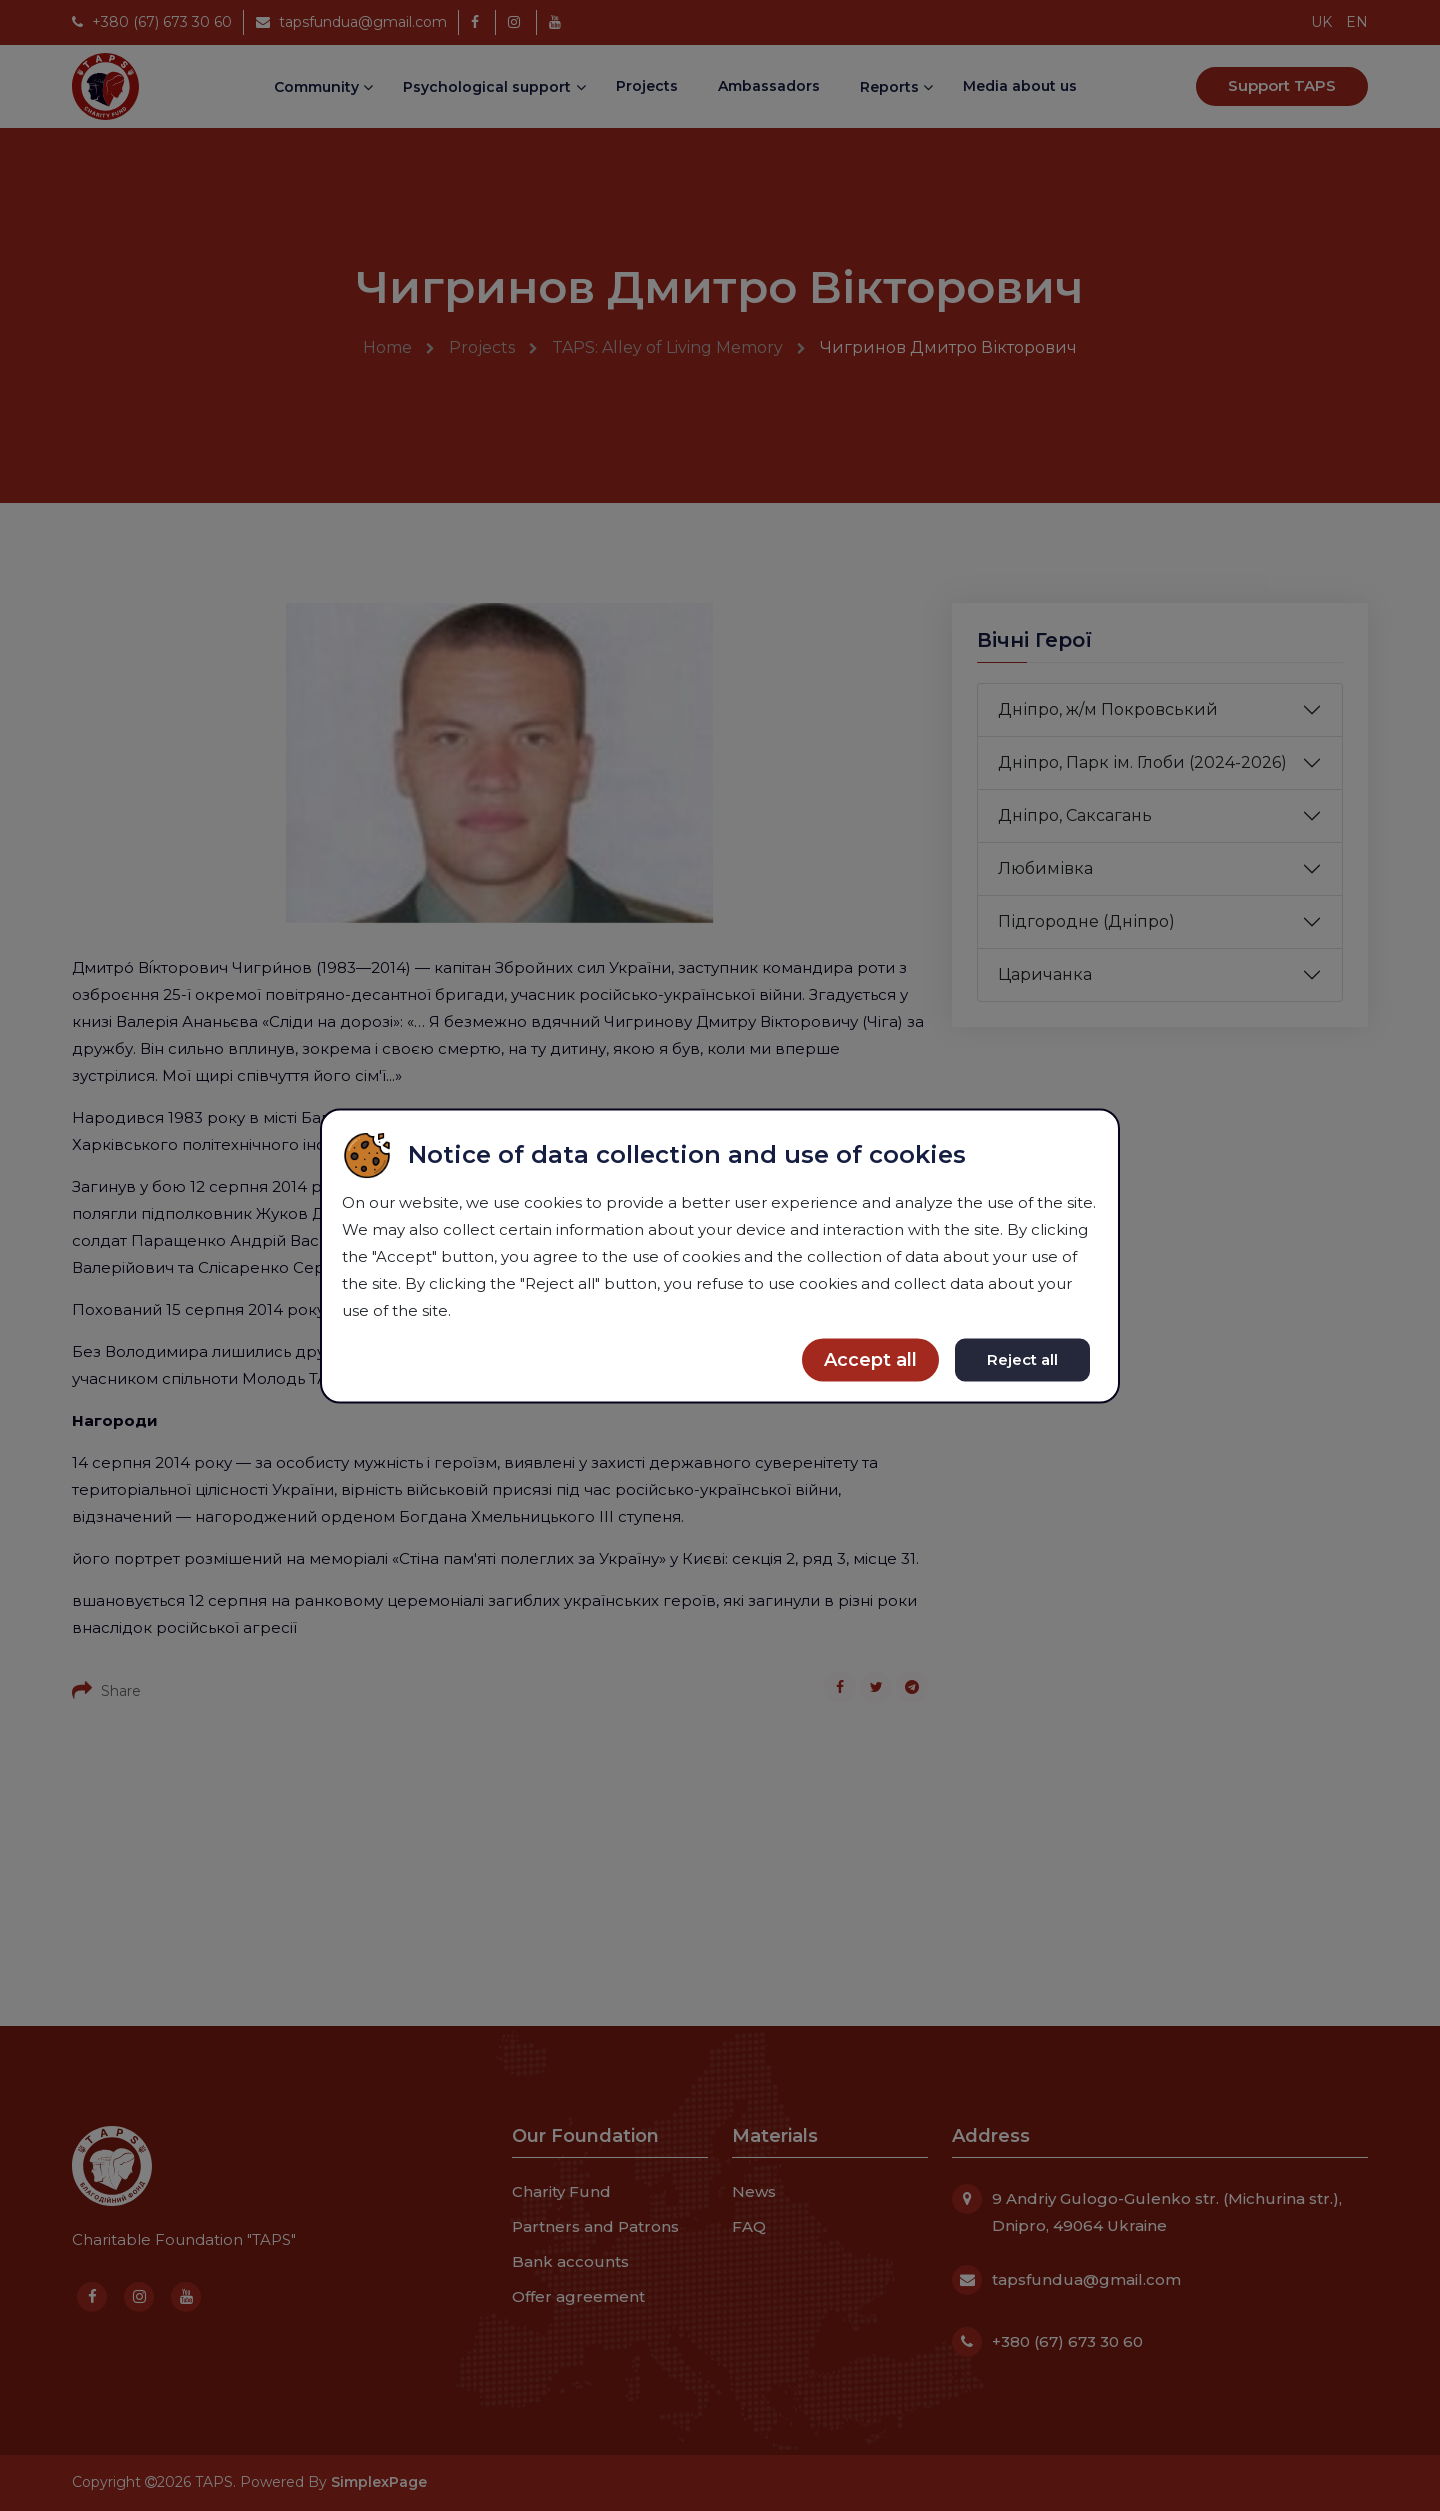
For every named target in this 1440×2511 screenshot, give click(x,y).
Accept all (870, 1359)
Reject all (1022, 1358)
